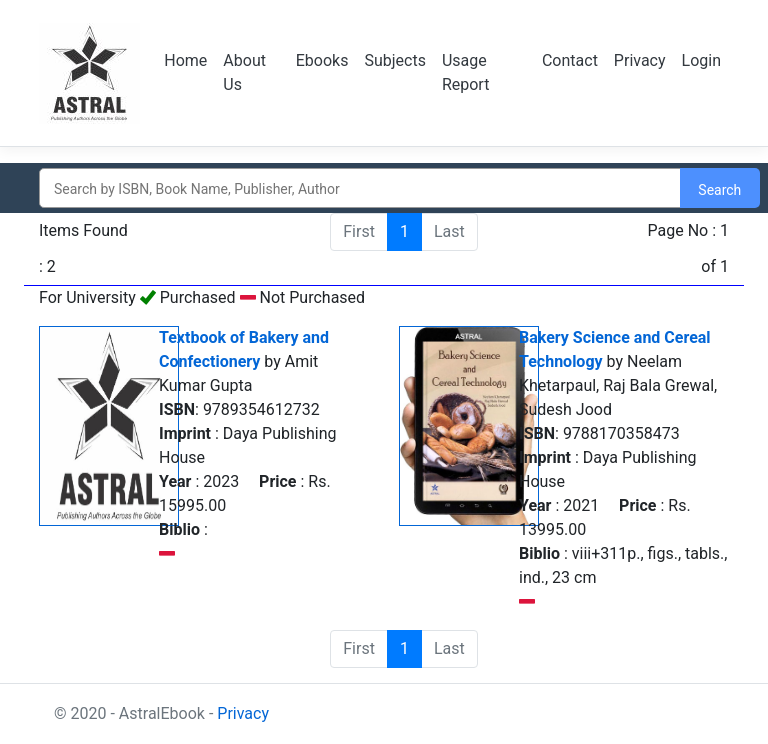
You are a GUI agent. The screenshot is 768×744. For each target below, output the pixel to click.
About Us (244, 72)
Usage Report (466, 72)
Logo (89, 73)
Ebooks (322, 60)
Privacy (640, 60)
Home (185, 60)
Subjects (394, 60)
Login (701, 60)
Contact (570, 60)
